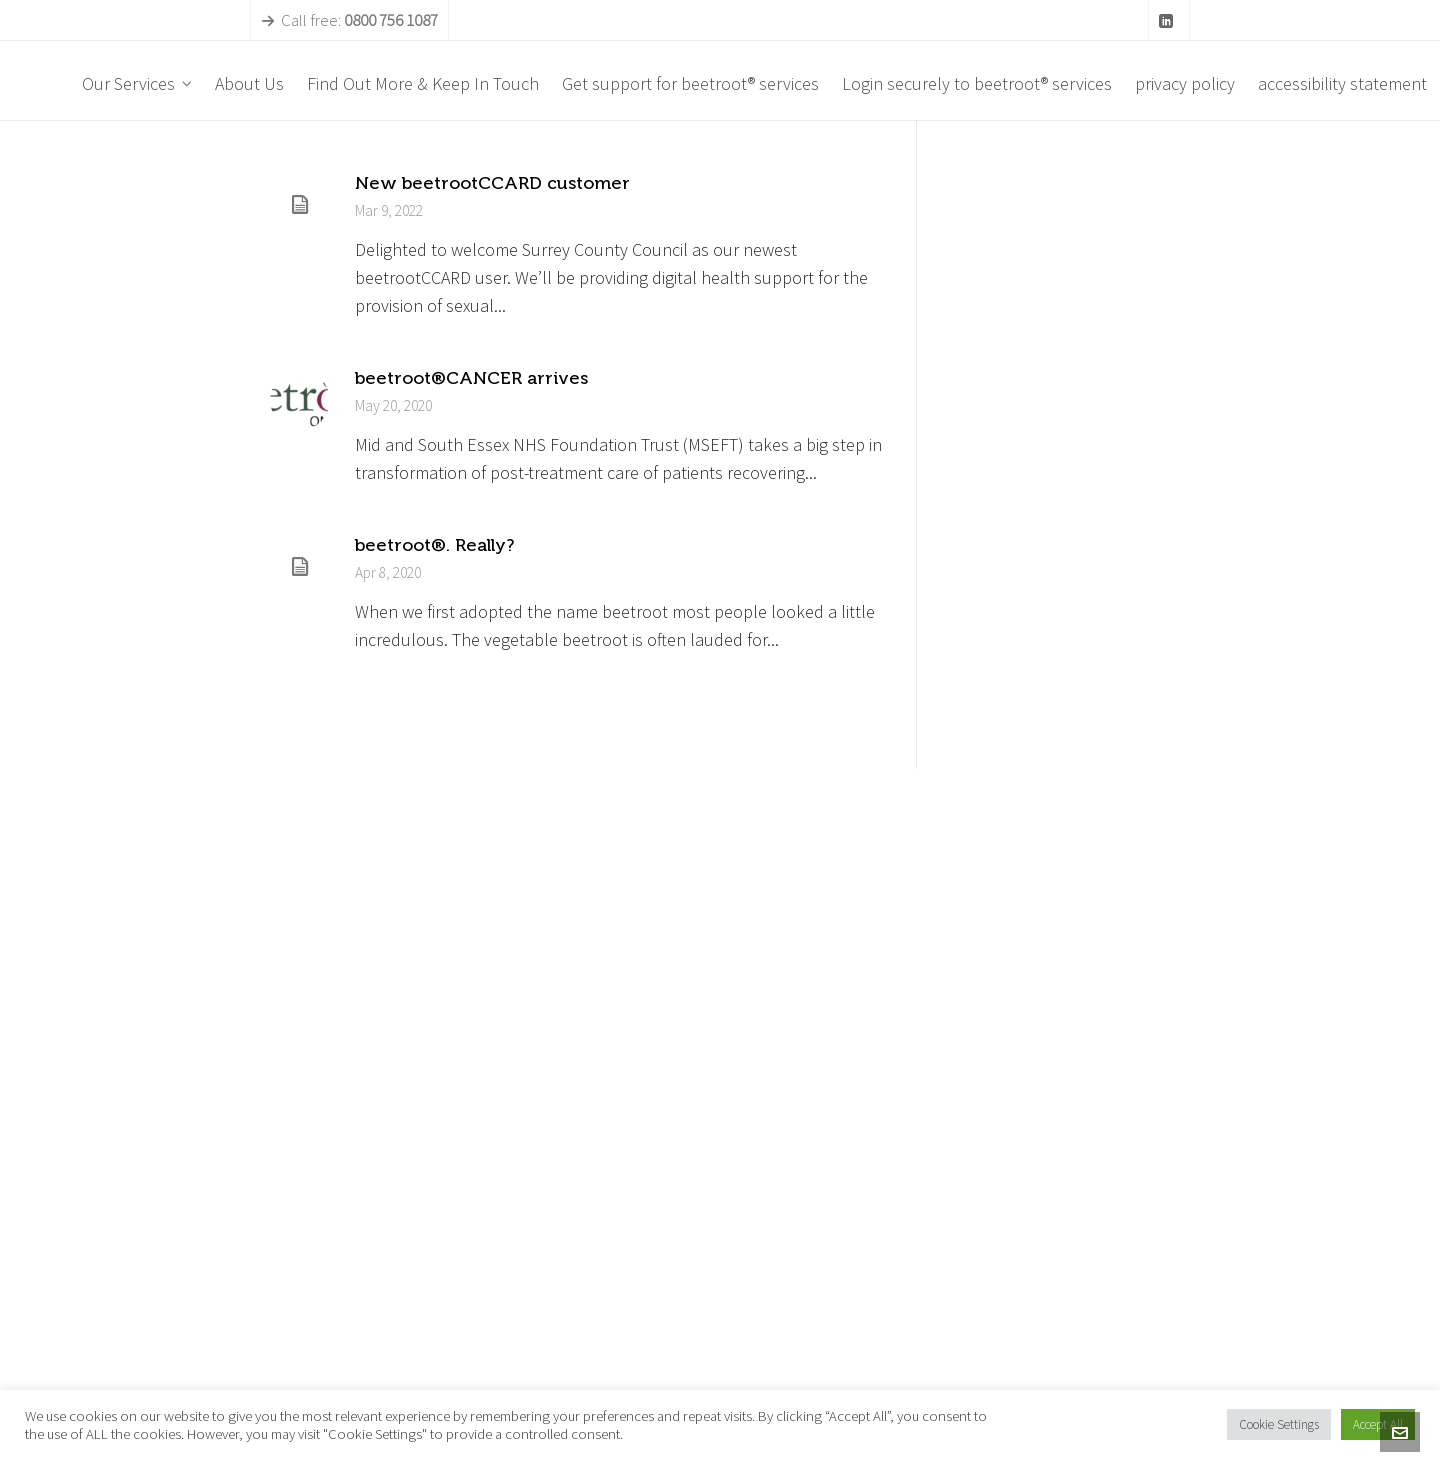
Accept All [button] (1378, 1424)
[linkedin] (1169, 21)
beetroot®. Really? (434, 545)
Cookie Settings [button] (1279, 1424)
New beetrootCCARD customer (492, 183)
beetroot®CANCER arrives (471, 378)
